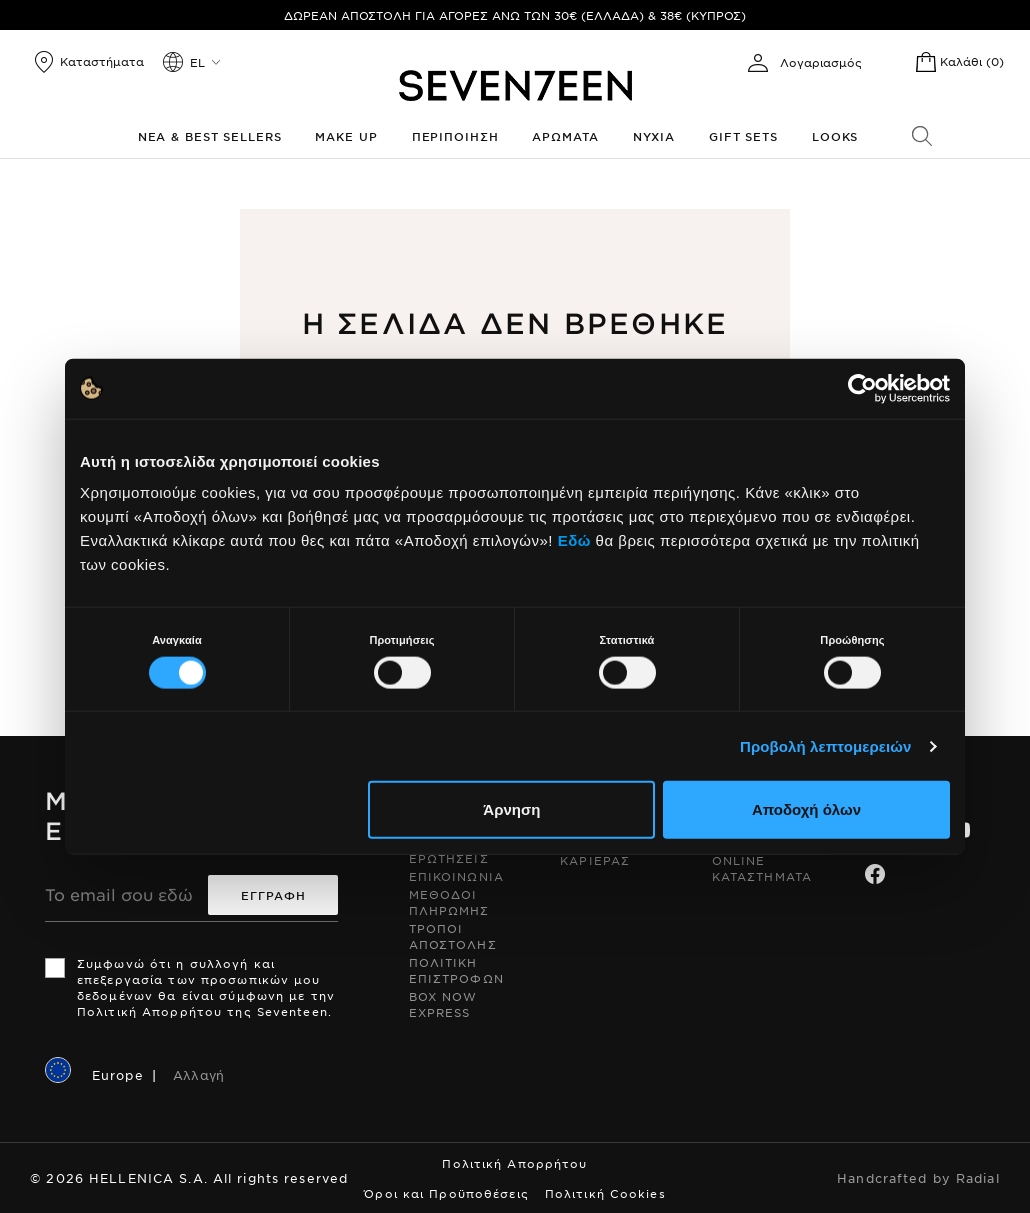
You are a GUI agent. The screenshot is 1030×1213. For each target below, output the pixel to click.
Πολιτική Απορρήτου (514, 1163)
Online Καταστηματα (762, 868)
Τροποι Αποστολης (453, 936)
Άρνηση (511, 809)
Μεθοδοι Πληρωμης (449, 902)
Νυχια (654, 136)
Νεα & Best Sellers (210, 136)
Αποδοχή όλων (806, 809)
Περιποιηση (455, 136)
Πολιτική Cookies (605, 1193)
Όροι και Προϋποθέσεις (446, 1193)
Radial (978, 1178)
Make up (346, 136)
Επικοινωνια (456, 876)
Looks (835, 136)
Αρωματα (565, 136)
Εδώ (574, 540)
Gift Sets (743, 136)
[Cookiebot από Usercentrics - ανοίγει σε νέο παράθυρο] (862, 388)
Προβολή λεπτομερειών (826, 745)
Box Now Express (443, 1004)
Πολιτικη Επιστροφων (456, 970)
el (197, 62)
